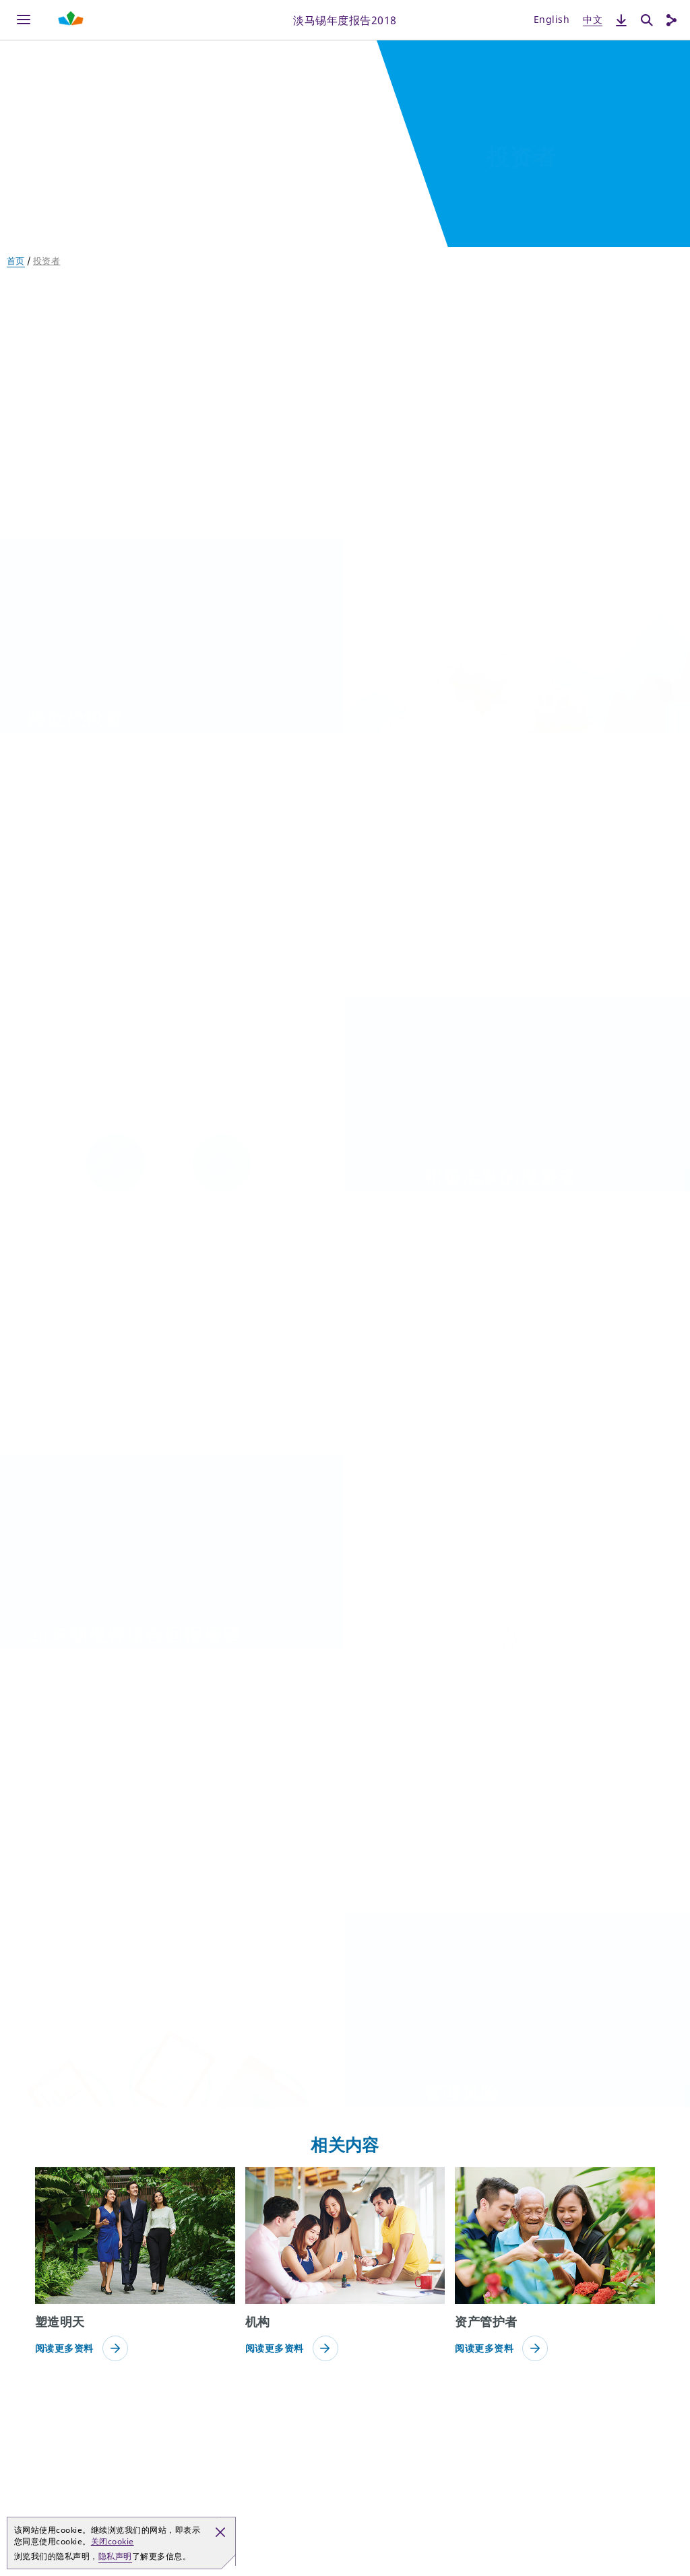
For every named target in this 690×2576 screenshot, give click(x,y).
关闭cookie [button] (112, 2541)
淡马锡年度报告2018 (344, 19)
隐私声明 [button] (115, 2556)
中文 (592, 19)
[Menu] (23, 20)
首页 (16, 261)
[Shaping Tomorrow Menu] (70, 20)
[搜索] (647, 20)
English (551, 19)
